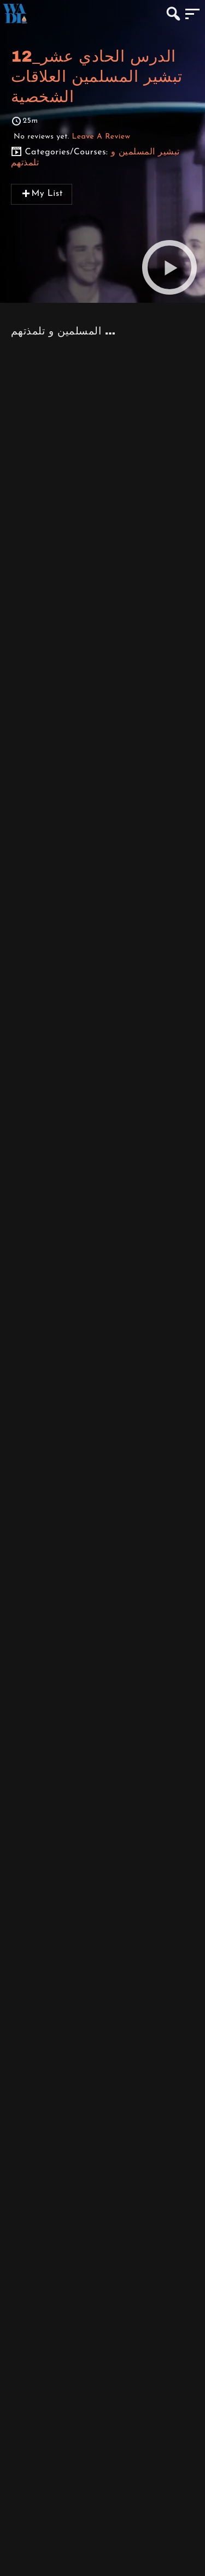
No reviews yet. (72, 137)
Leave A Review (101, 137)
